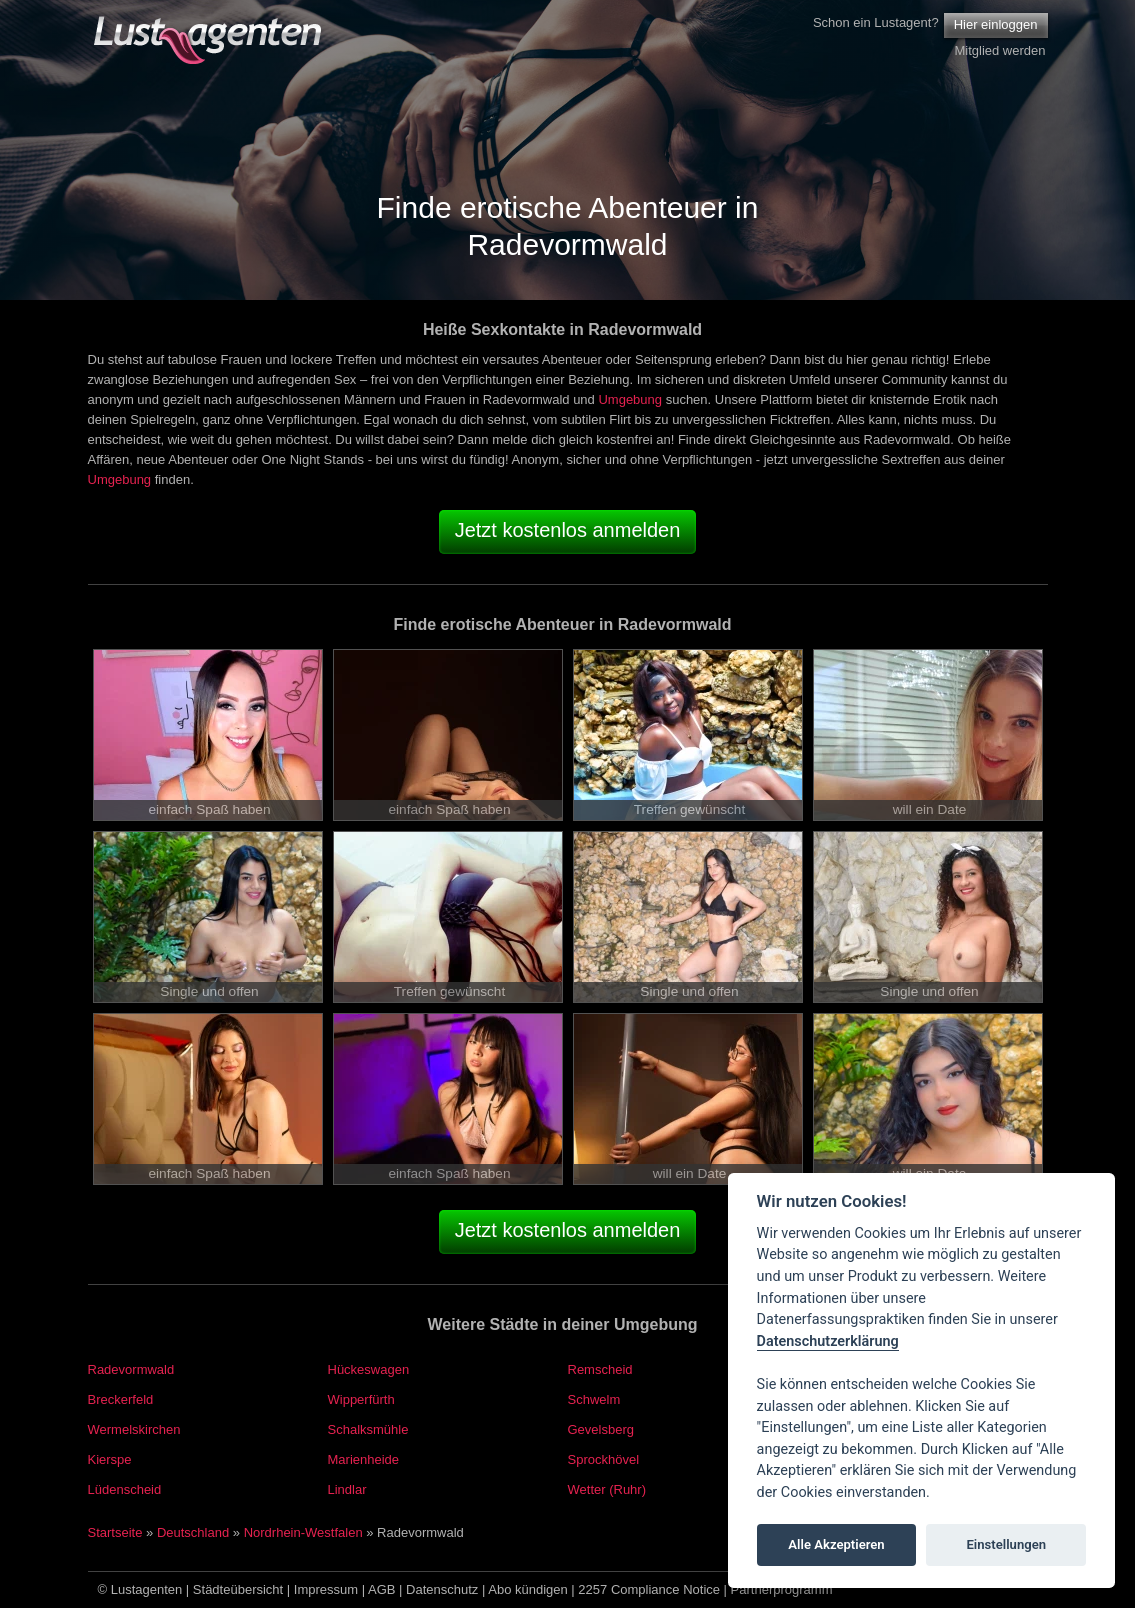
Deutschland (193, 1532)
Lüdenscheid (125, 1489)
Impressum (326, 1589)
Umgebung (630, 399)
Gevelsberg (601, 1429)
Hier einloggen (996, 24)
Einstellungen (1006, 1544)
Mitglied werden (999, 50)
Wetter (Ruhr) (607, 1489)
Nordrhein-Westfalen (303, 1532)
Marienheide (364, 1459)
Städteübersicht (238, 1589)
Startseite (115, 1532)
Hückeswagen (369, 1369)
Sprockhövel (604, 1459)
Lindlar (347, 1489)
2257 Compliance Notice (649, 1589)
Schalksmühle (368, 1429)
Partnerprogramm (782, 1589)
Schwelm (594, 1399)
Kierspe (110, 1459)
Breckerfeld (121, 1399)
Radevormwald (131, 1369)
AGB (381, 1589)
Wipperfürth (361, 1399)
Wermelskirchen (134, 1429)
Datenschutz (442, 1589)
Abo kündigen (528, 1589)
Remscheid (600, 1369)
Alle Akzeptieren (836, 1544)
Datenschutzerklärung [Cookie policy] (828, 1341)
